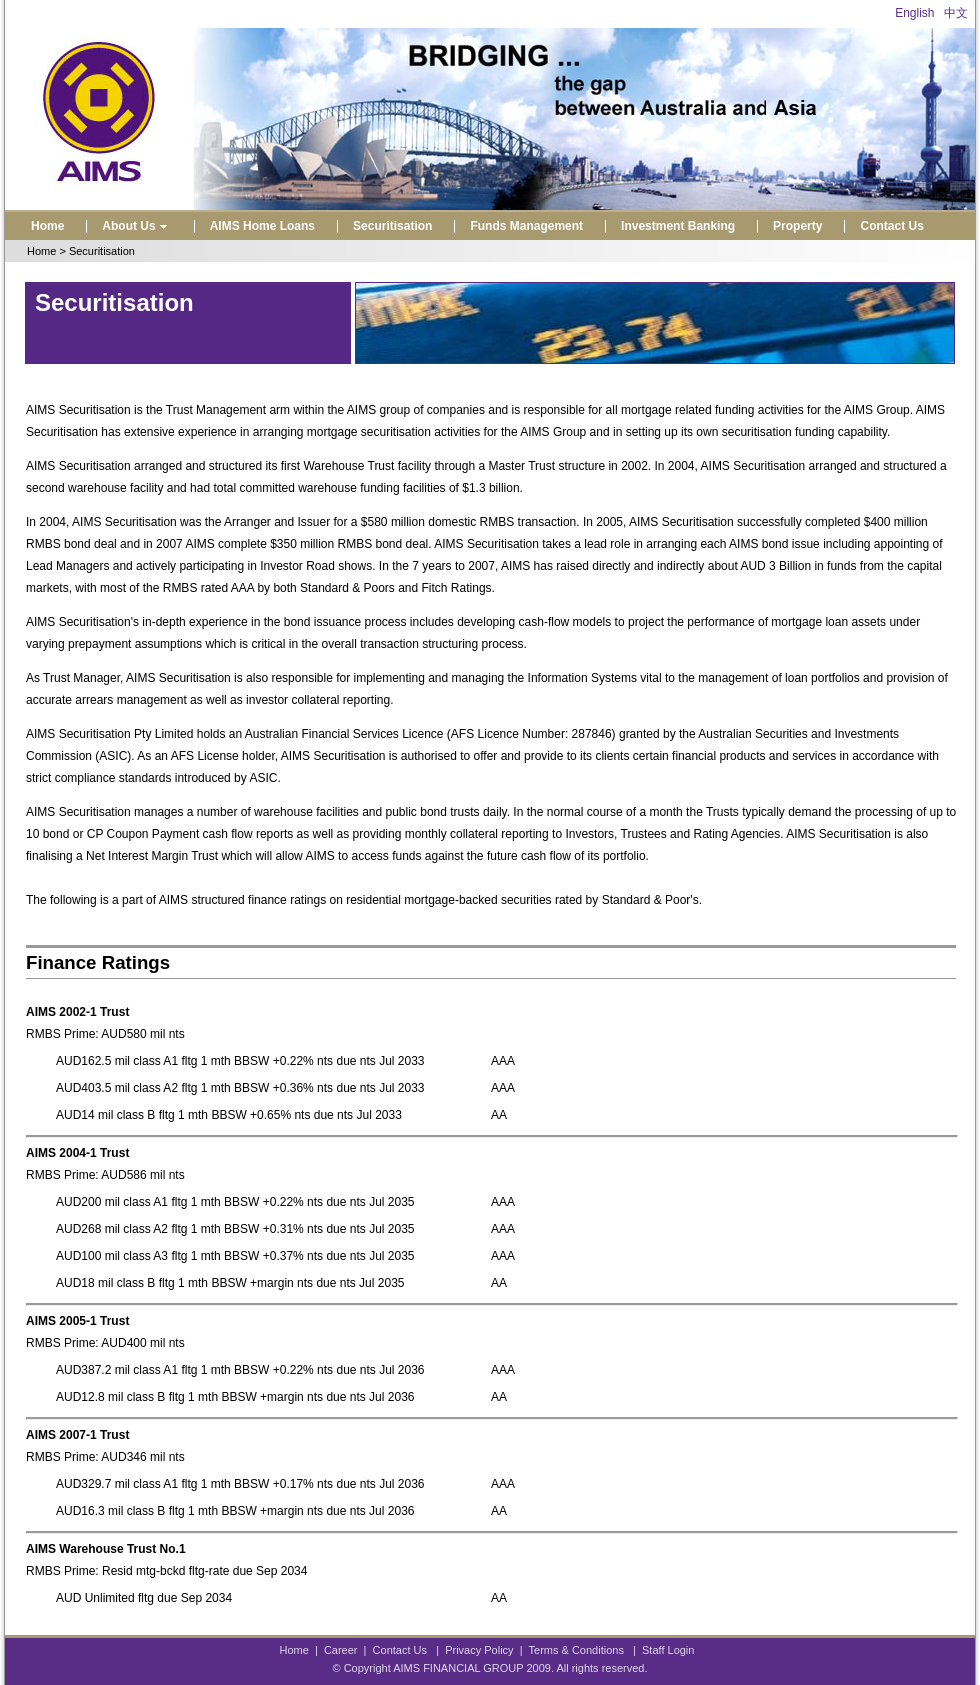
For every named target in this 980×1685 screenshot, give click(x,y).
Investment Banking (678, 226)
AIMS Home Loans (262, 226)
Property (797, 226)
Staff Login (668, 1650)
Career (341, 1650)
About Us (136, 226)
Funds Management (526, 226)
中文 (956, 13)
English (914, 13)
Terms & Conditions (576, 1650)
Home (47, 226)
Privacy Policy (479, 1650)
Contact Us (891, 226)
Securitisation (392, 226)
